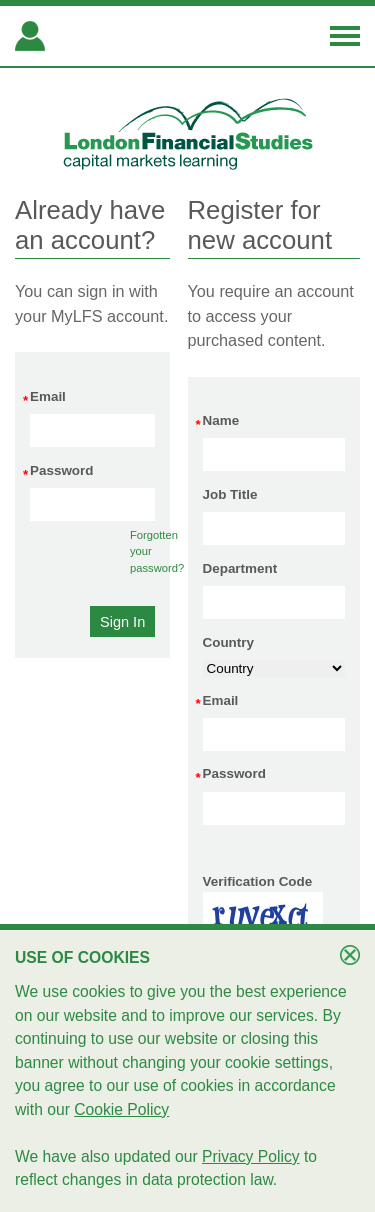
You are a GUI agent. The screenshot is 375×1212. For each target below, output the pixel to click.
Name (221, 422)
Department (240, 568)
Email (48, 398)
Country (229, 642)
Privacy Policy (251, 1156)
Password (61, 472)
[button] (122, 621)
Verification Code (258, 881)
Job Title (230, 494)
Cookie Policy (121, 1109)
